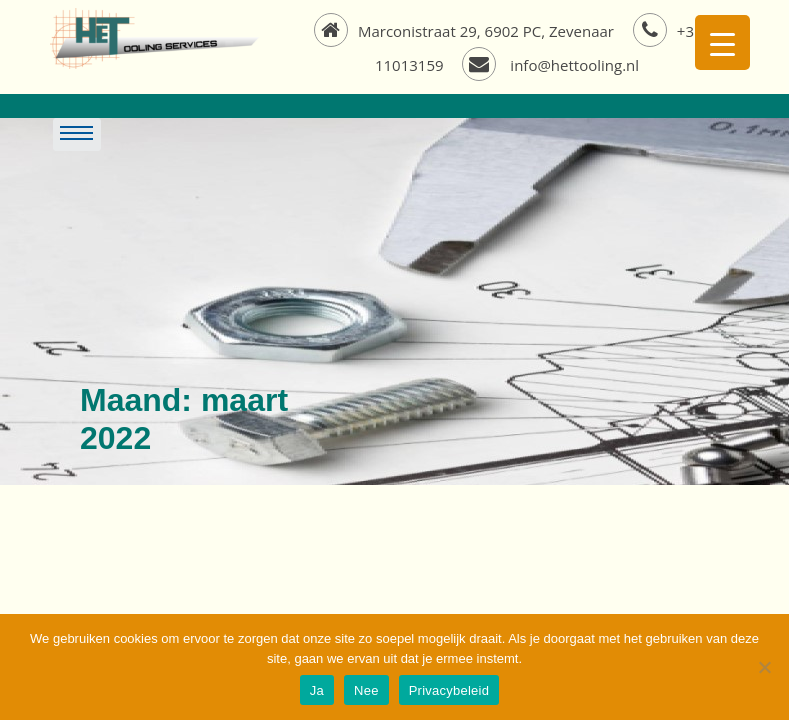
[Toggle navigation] (335, 135)
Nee (366, 690)
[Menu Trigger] (722, 42)
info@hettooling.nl (550, 65)
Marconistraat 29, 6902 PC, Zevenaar (466, 31)
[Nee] (764, 667)
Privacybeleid (449, 690)
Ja (317, 690)
